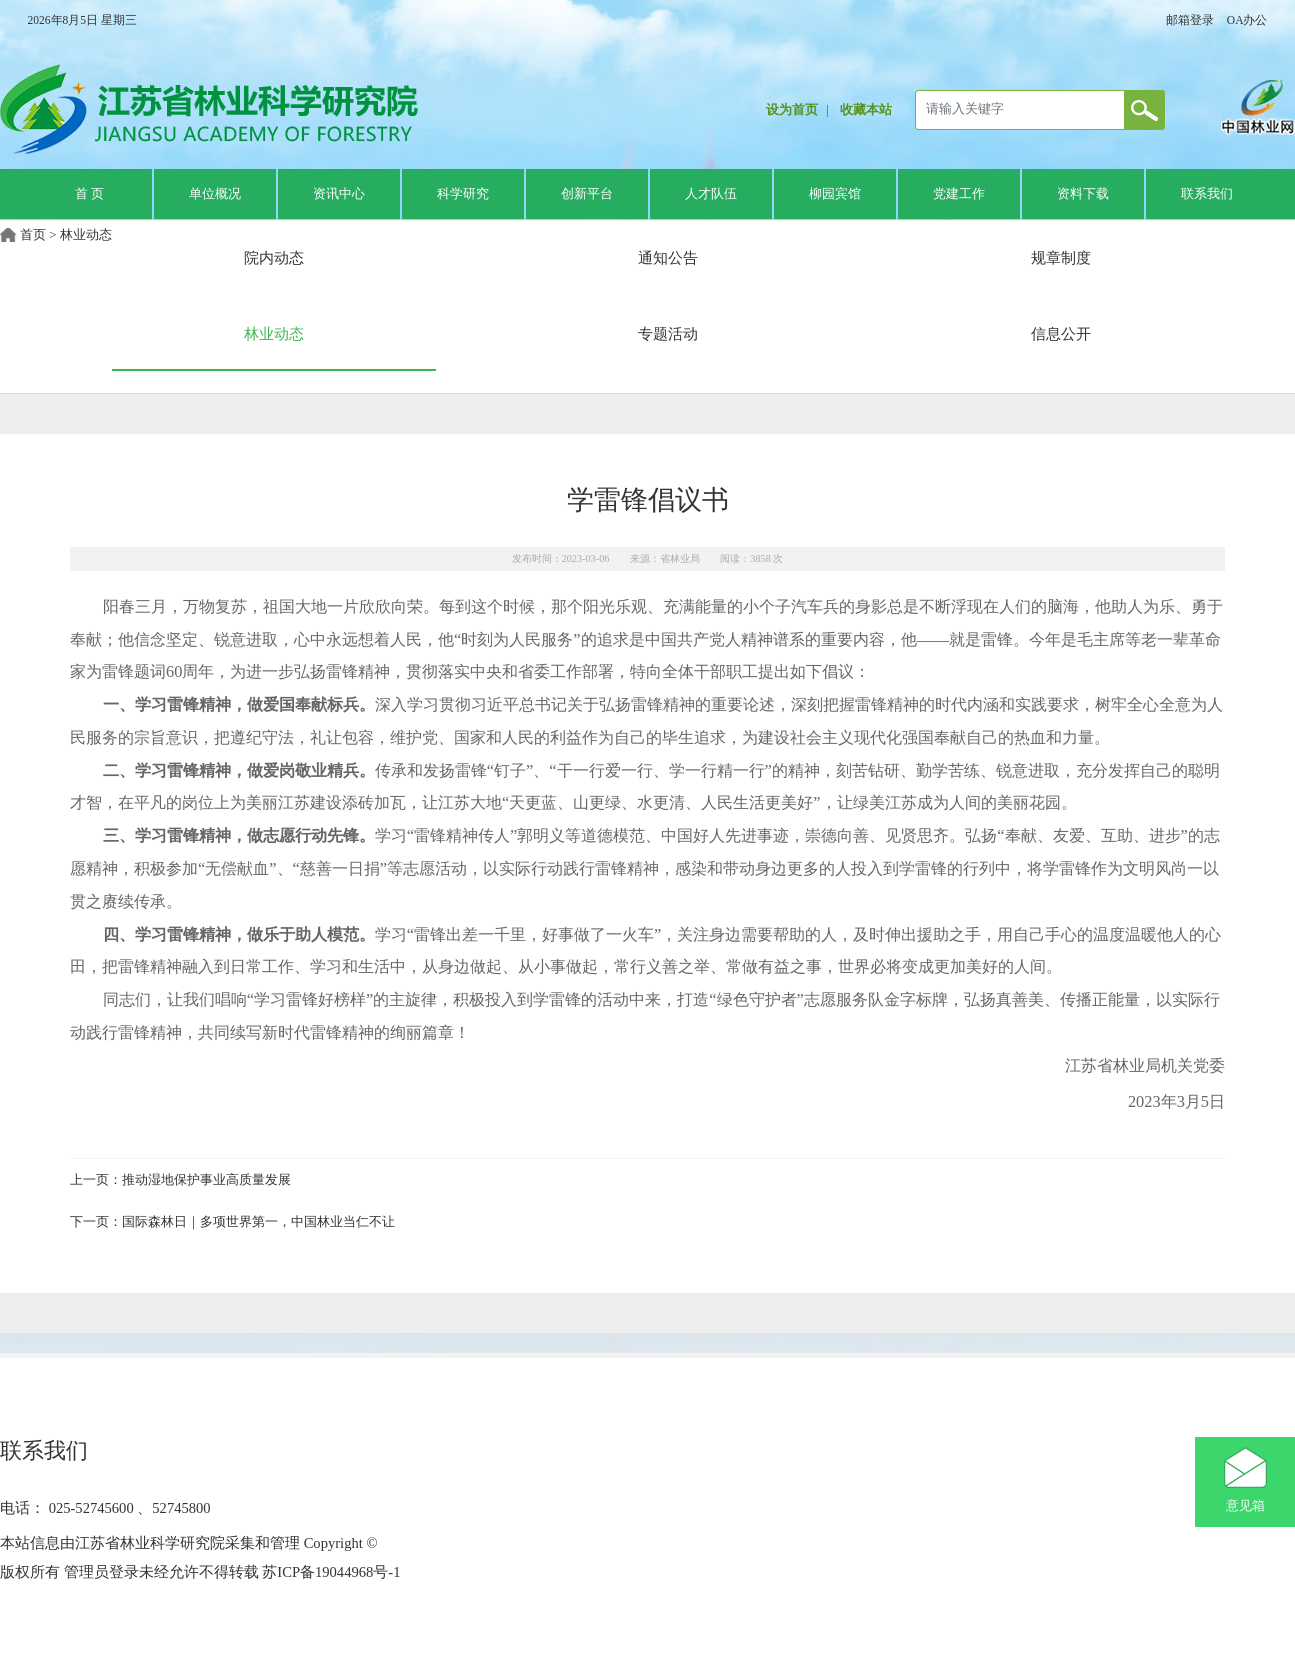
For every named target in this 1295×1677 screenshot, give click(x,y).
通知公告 (668, 257)
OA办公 (1247, 20)
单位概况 (215, 194)
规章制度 (1061, 257)
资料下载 (1083, 194)
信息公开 (1061, 333)
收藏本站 (866, 110)
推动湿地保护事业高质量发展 (206, 1180)
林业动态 (86, 235)
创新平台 (587, 194)
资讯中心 (339, 194)
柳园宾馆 (835, 194)
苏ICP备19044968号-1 (330, 1572)
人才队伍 (711, 194)
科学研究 (463, 194)
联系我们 (1207, 194)
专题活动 (668, 333)
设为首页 (792, 110)
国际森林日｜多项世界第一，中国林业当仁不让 (258, 1222)
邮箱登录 (1190, 20)
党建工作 (959, 194)
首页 (33, 235)
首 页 (89, 194)
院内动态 (274, 257)
